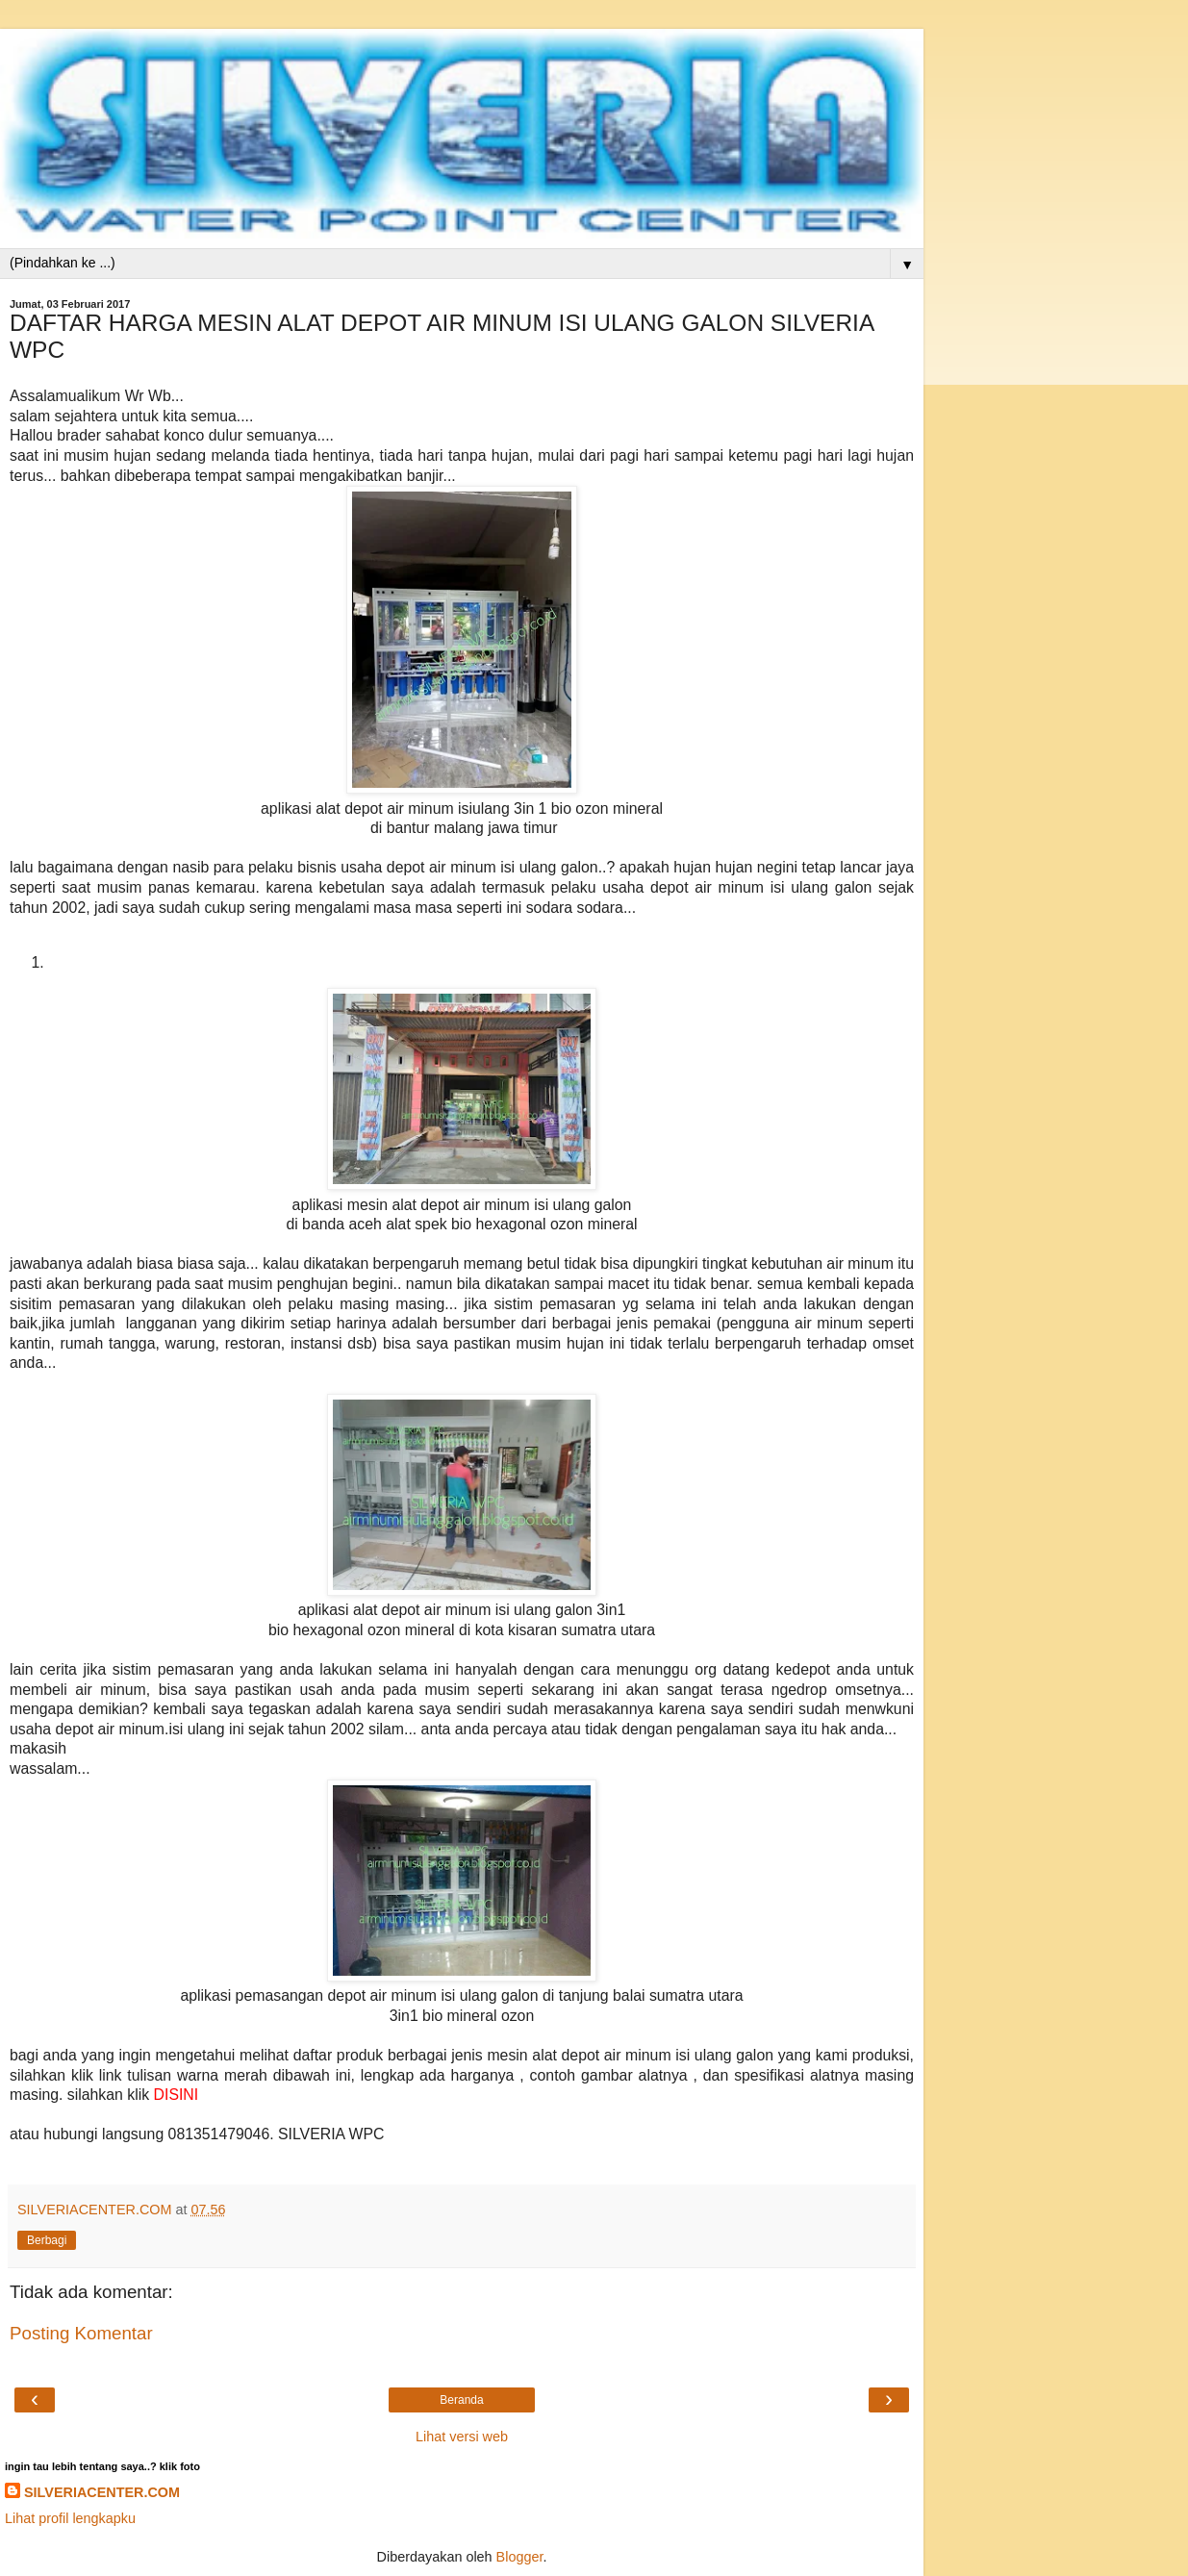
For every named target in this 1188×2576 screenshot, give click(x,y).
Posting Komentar (81, 2333)
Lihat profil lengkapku (70, 2518)
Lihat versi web (462, 2436)
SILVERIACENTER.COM (102, 2492)
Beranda (461, 2400)
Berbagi (46, 2240)
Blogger (519, 2556)
